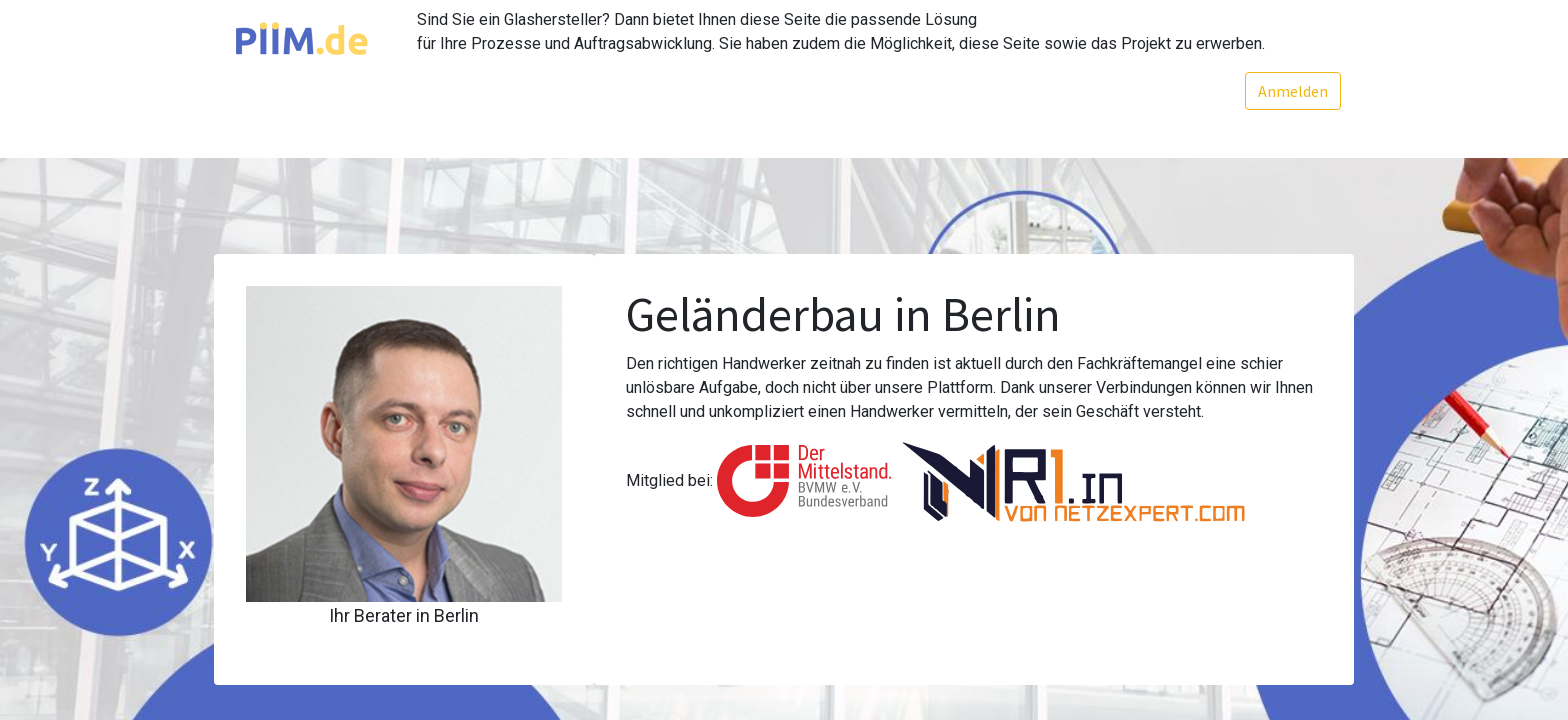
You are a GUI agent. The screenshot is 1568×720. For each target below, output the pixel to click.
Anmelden (1291, 91)
